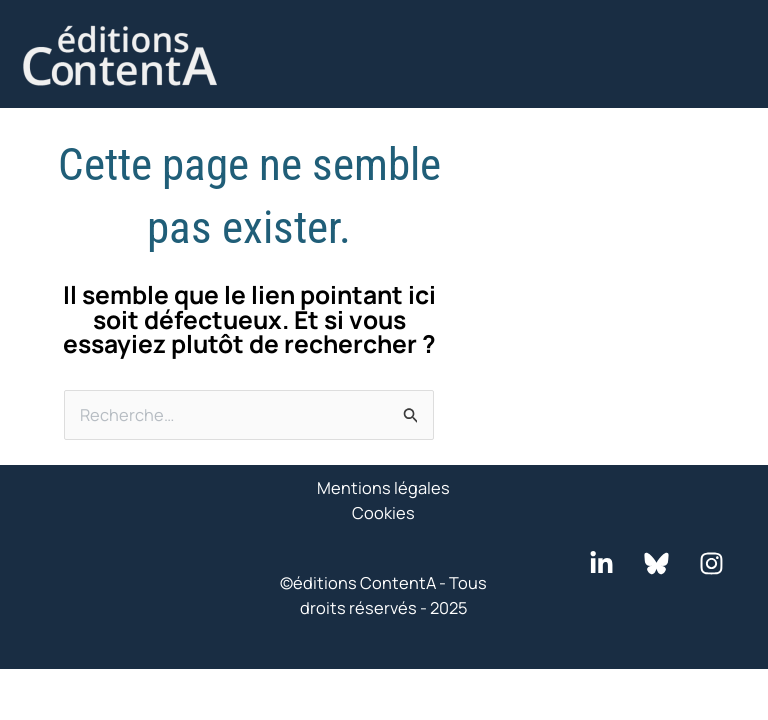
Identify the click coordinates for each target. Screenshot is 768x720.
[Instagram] (711, 563)
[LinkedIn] (601, 563)
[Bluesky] (656, 563)
